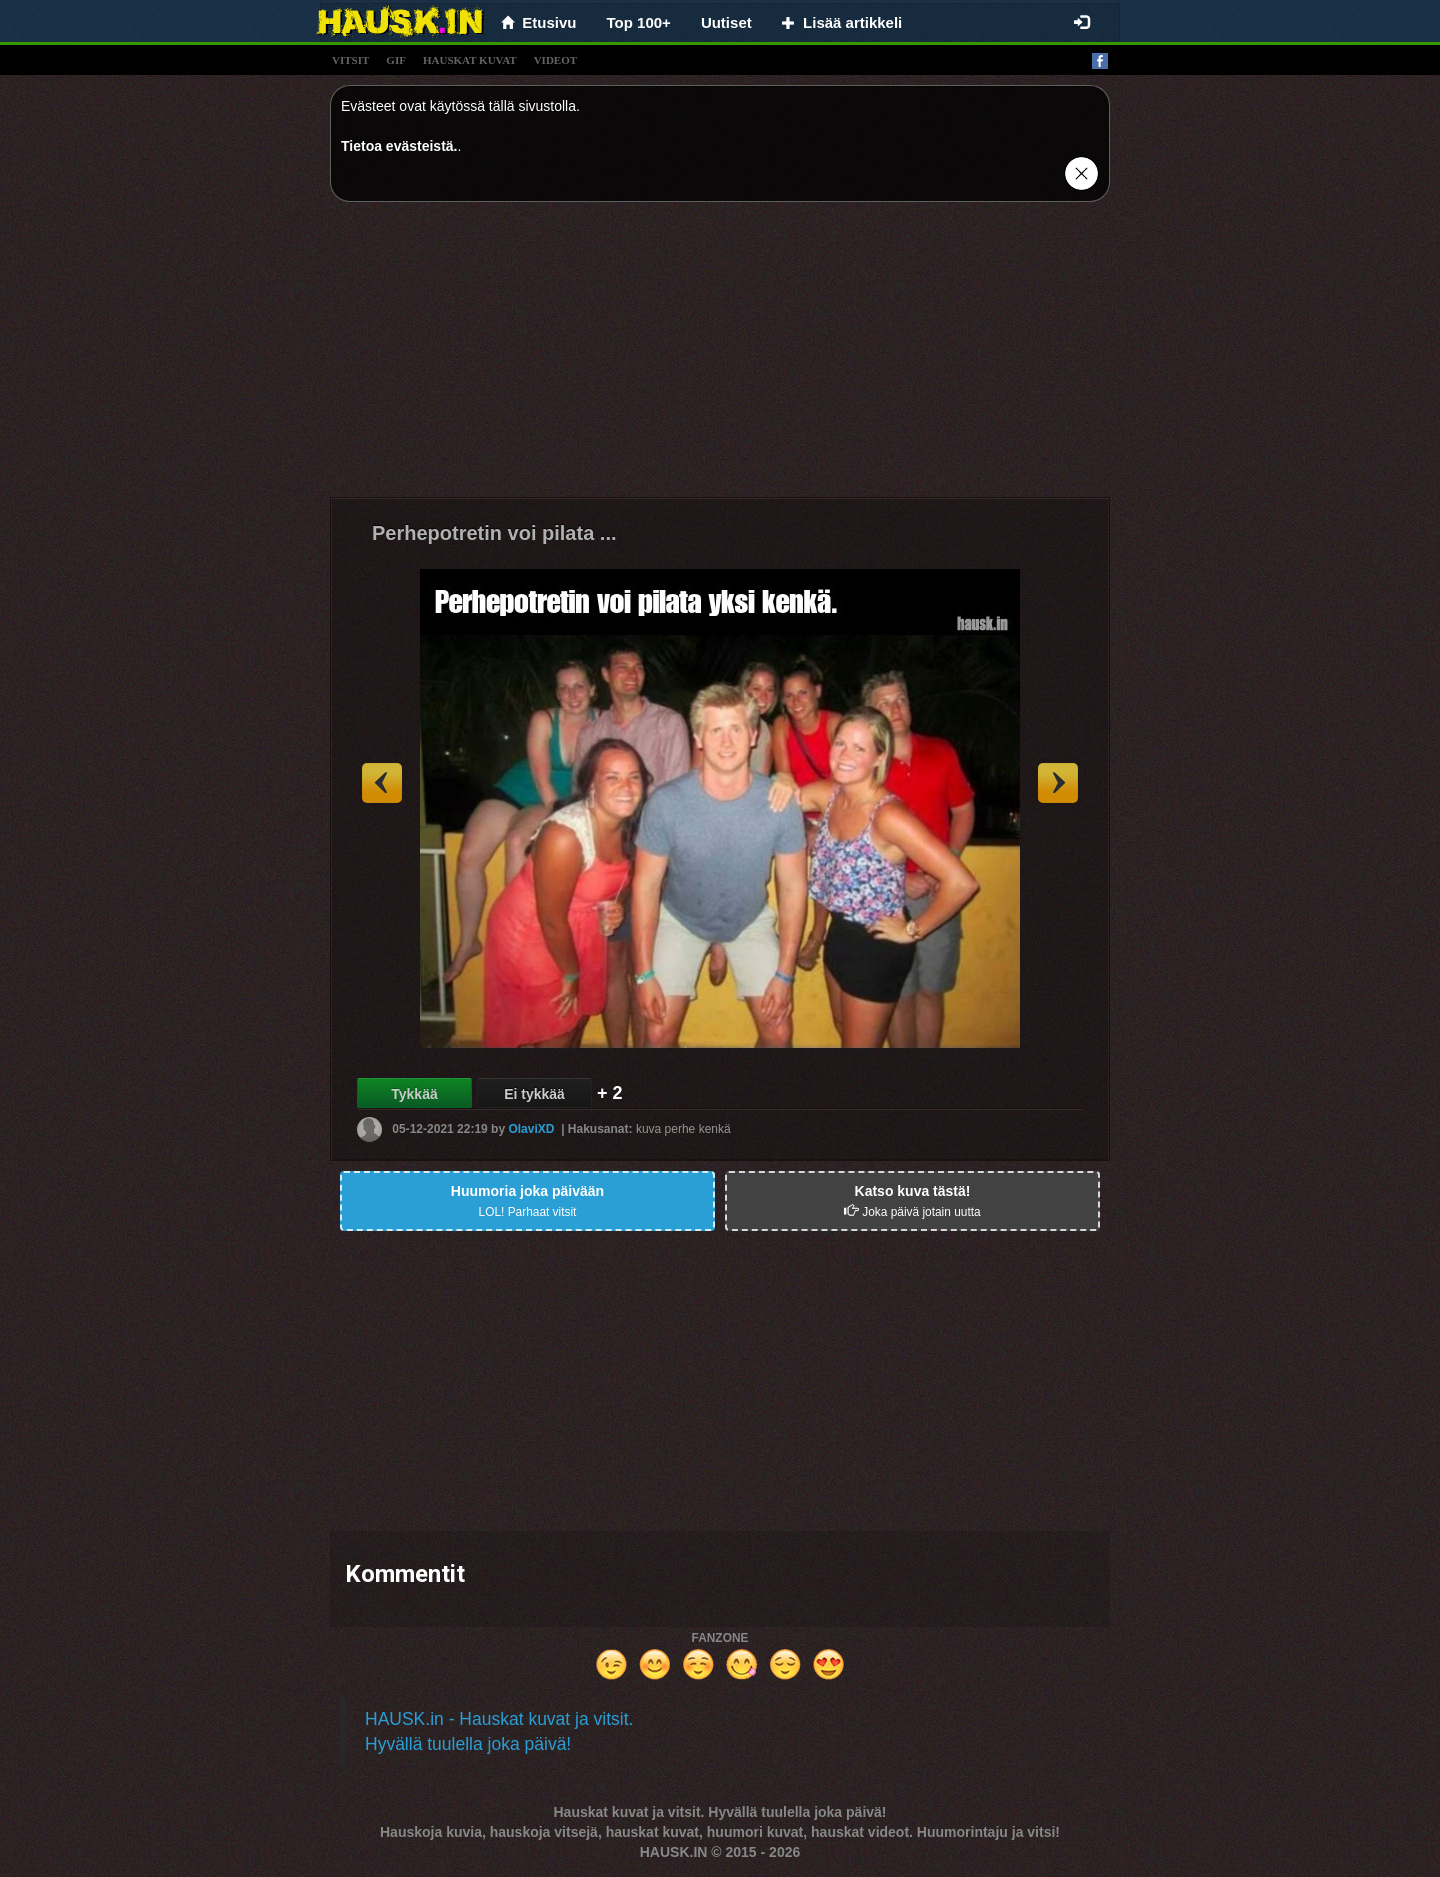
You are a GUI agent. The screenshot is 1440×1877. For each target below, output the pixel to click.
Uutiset (726, 22)
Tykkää (414, 1094)
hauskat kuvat (470, 60)
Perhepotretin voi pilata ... (494, 533)
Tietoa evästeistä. (399, 146)
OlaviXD (531, 1129)
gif (396, 60)
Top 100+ (639, 22)
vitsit (350, 60)
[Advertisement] (720, 357)
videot (555, 60)
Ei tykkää (534, 1094)
